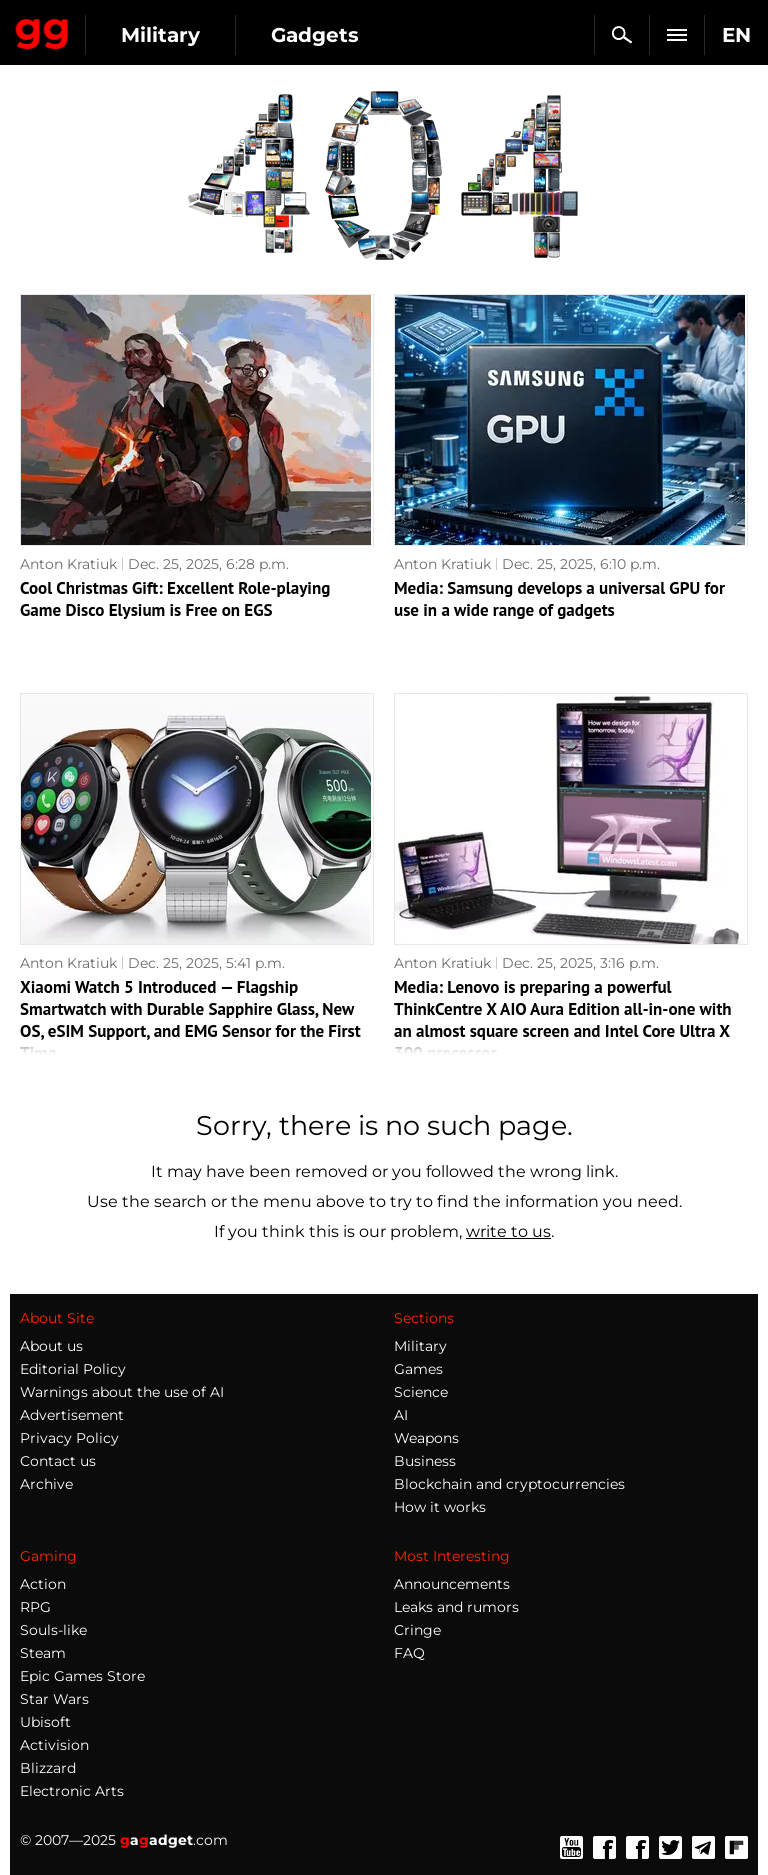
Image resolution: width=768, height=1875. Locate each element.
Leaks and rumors (456, 1607)
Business (425, 1461)
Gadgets (315, 35)
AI (401, 1415)
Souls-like (53, 1630)
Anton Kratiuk (68, 564)
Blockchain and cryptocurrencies (509, 1484)
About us (51, 1346)
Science (421, 1392)
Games (418, 1369)
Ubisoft (45, 1722)
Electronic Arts (72, 1791)
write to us (508, 1231)
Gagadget (42, 30)
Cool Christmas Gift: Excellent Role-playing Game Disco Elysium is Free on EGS (175, 599)
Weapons (426, 1438)
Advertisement (72, 1415)
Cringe (417, 1630)
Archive (46, 1484)
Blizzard (48, 1768)
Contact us (58, 1461)
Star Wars (54, 1699)
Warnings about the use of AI (122, 1392)
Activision (54, 1745)
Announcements (452, 1584)
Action (43, 1584)
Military (160, 35)
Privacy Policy (69, 1438)
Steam (43, 1653)
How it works (440, 1507)
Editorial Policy (73, 1369)
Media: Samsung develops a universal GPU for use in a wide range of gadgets (559, 599)
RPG (35, 1607)
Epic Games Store (82, 1676)
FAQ (409, 1653)
